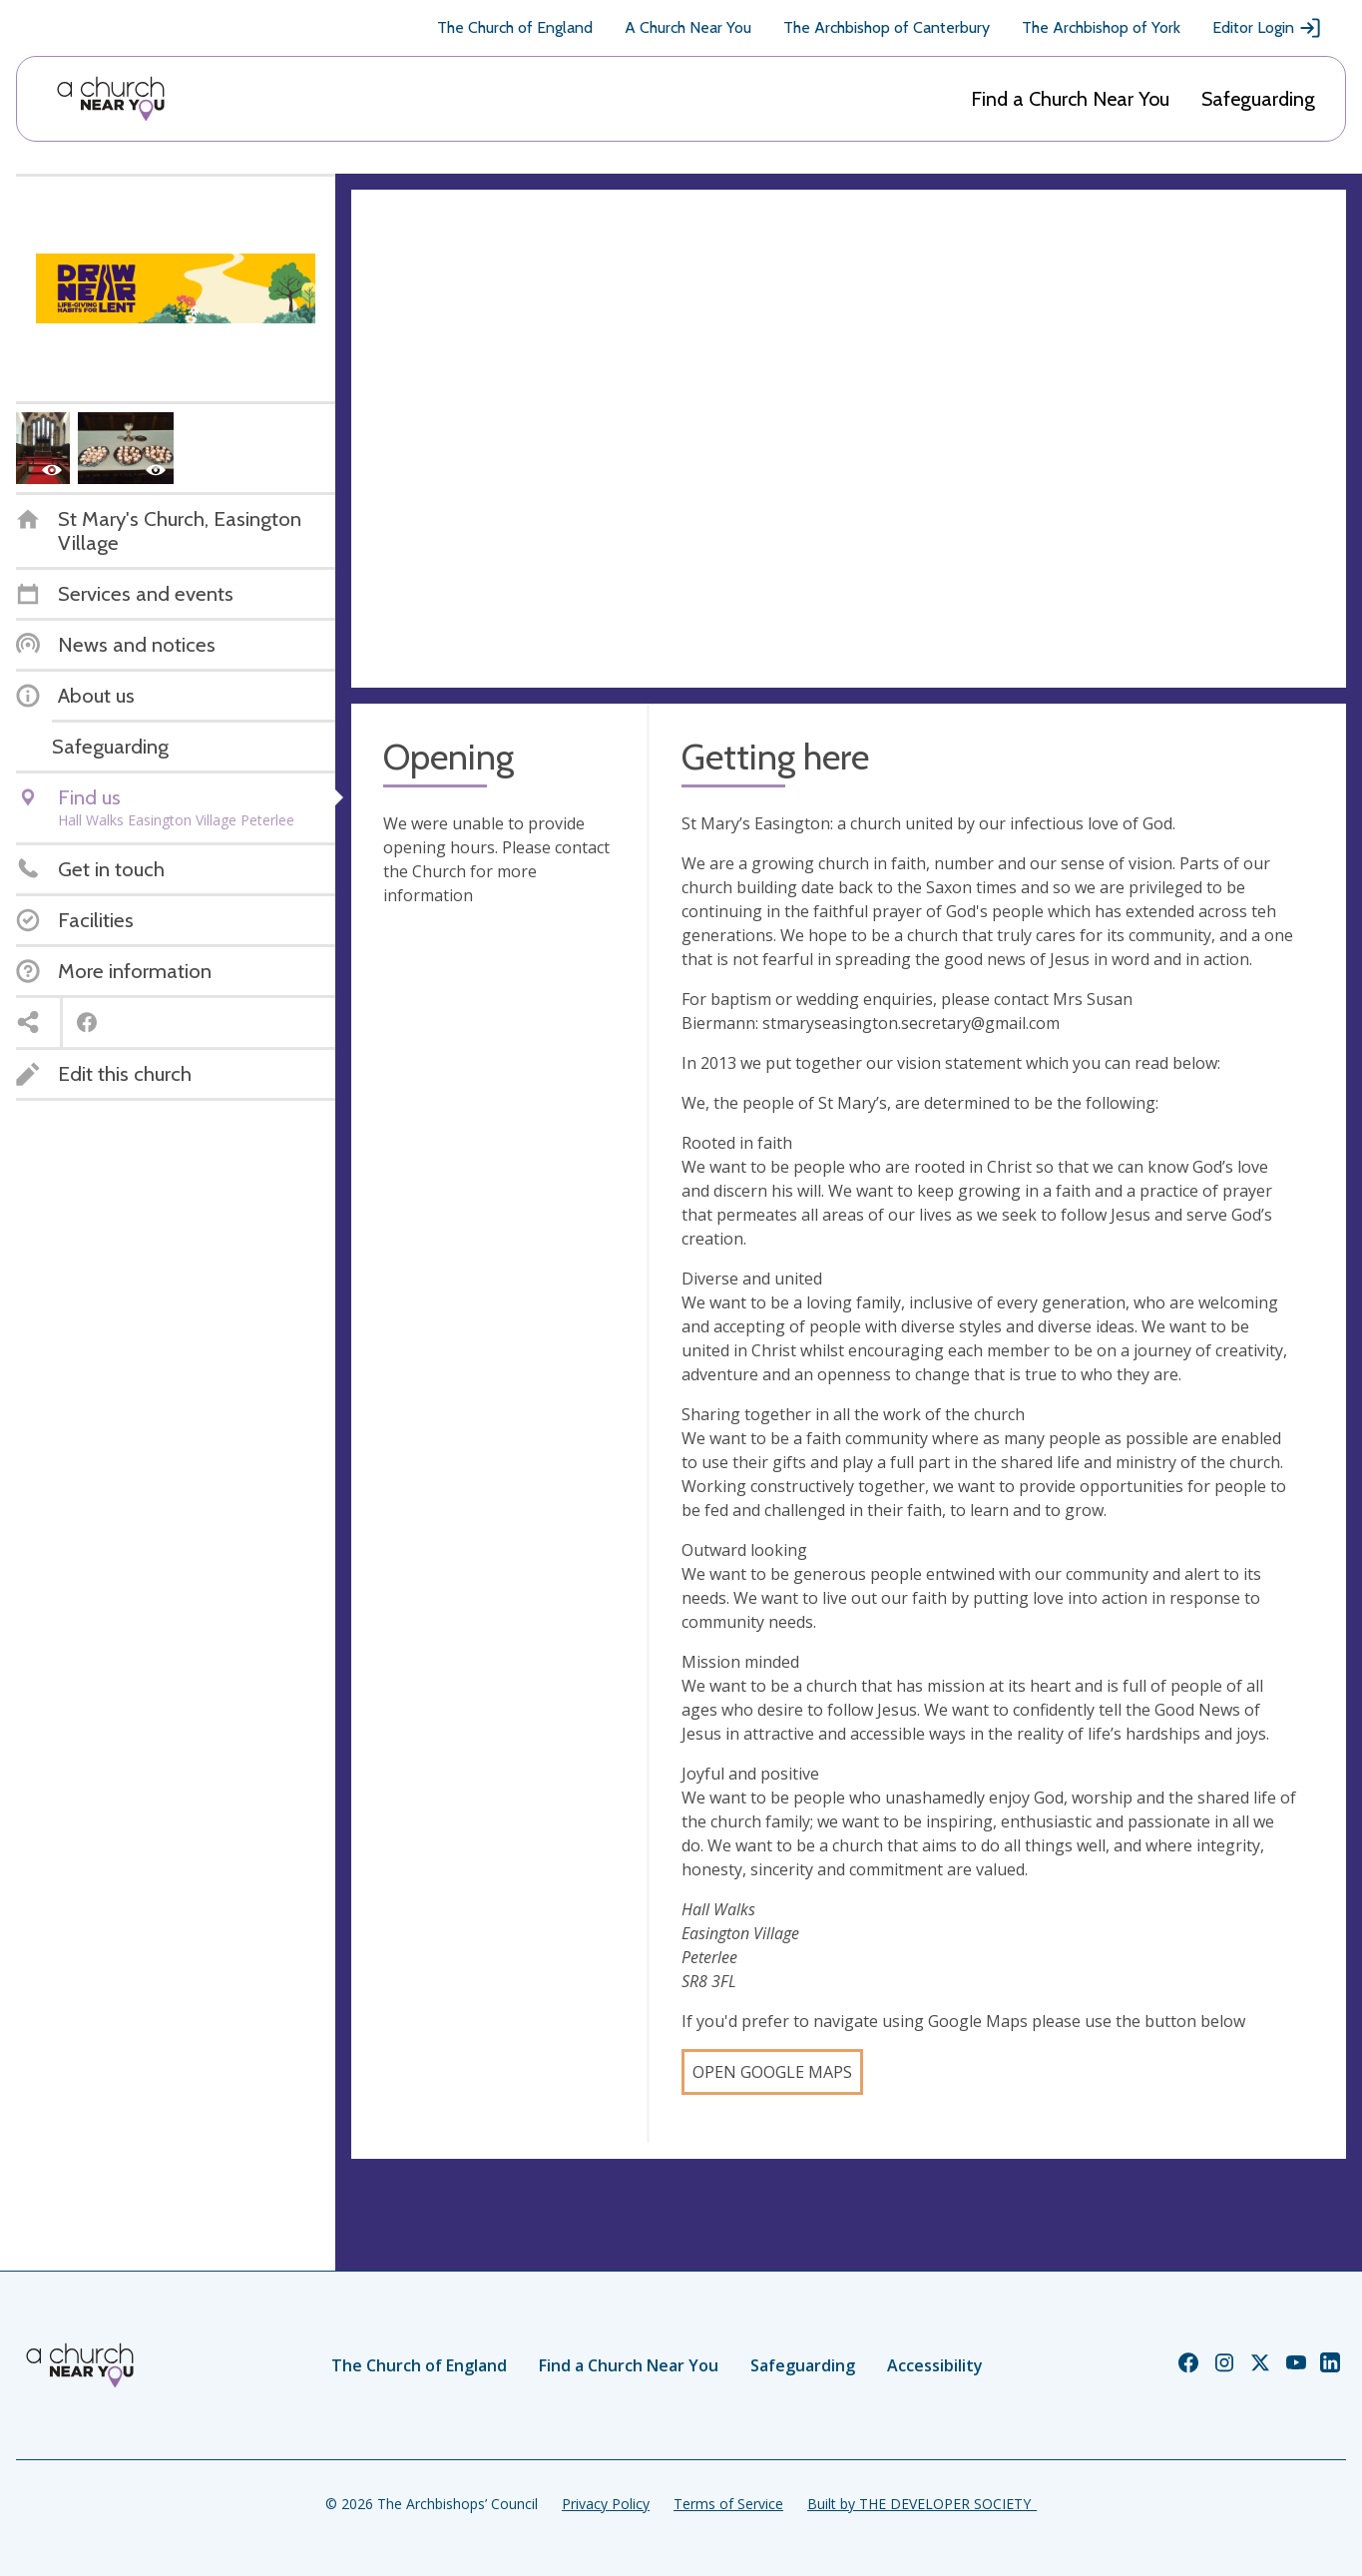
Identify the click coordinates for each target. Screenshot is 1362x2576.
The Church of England (515, 27)
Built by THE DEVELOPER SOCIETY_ (922, 2503)
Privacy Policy (606, 2503)
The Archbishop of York (1101, 27)
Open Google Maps (772, 2072)
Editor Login (1267, 28)
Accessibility (935, 2365)
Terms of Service (728, 2503)
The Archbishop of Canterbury (886, 27)
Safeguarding (1258, 99)
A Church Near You (688, 27)
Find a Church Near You (1070, 99)
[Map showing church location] (848, 439)
